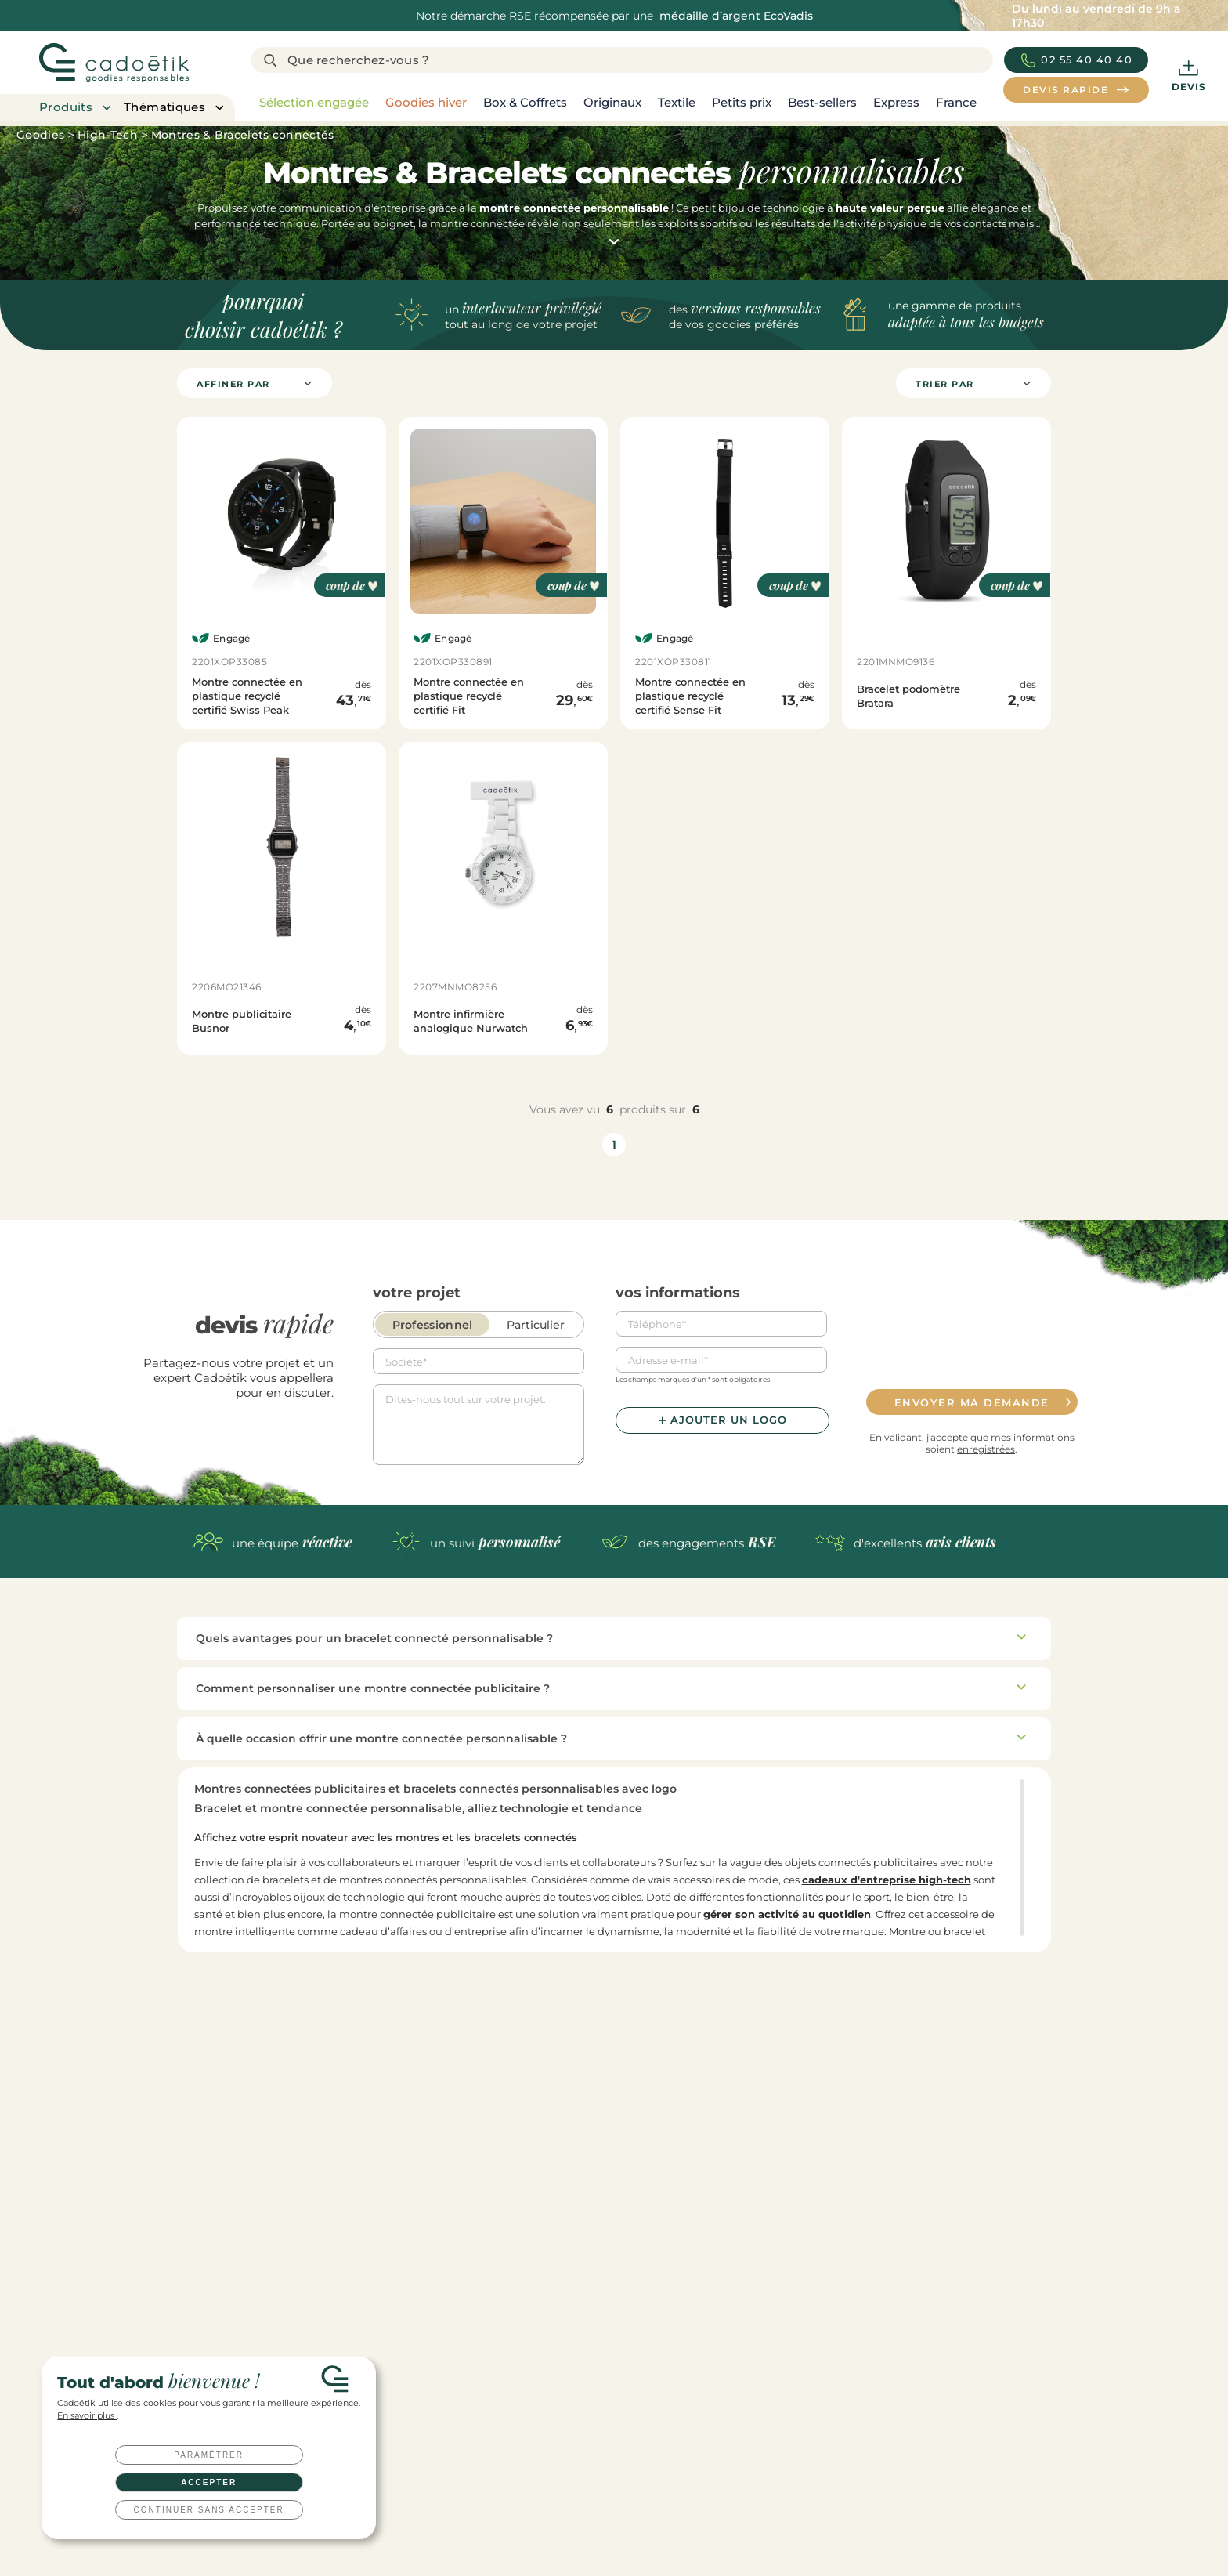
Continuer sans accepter (209, 2509)
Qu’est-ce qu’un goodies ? (852, 2518)
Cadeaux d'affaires (658, 2456)
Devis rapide (298, 2343)
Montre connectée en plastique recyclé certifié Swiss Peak (247, 695)
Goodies (40, 135)
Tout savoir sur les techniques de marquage (894, 2538)
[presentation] (972, 1342)
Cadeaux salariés (654, 2436)
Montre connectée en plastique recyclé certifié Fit (469, 695)
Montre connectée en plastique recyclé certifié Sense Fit (690, 695)
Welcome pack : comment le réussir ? (880, 2456)
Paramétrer (209, 2455)
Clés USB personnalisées (673, 2538)
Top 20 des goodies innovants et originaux (891, 2497)
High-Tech (108, 135)
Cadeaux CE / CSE (657, 2477)
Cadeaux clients (652, 2416)
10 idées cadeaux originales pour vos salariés (895, 2477)
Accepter (209, 2482)
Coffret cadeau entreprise (676, 2497)
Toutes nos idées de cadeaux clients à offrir (892, 2436)
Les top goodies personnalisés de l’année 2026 (900, 2416)
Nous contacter (676, 2343)
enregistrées (986, 1449)
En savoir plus (87, 2416)
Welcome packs (653, 2518)
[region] (622, 102)
